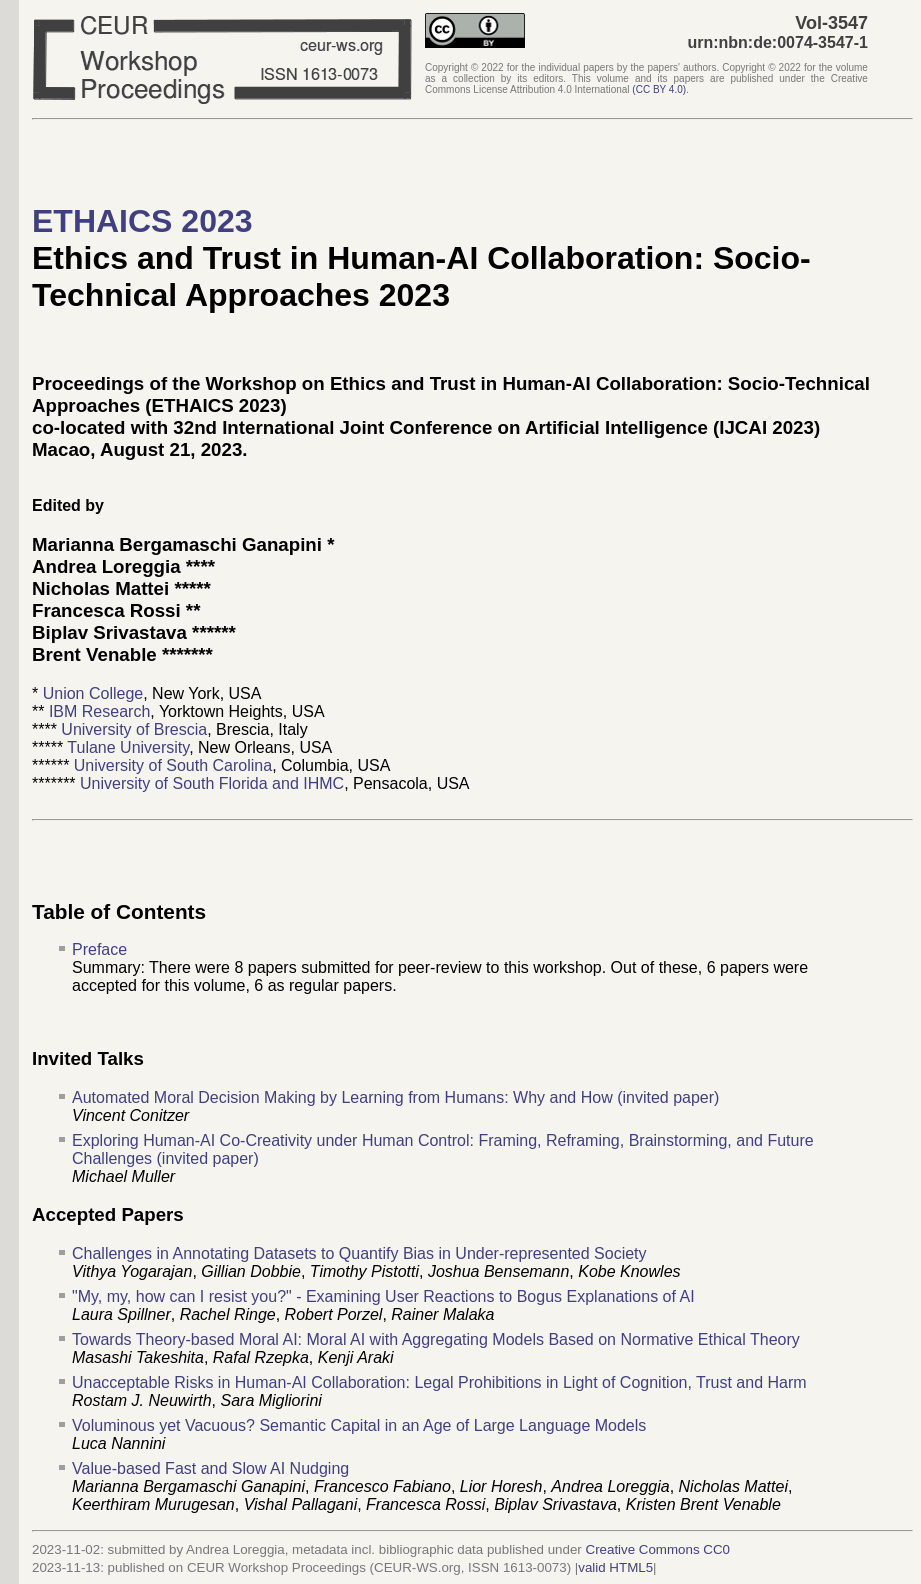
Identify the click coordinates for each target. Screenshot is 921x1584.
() (659, 89)
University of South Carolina (173, 765)
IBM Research (99, 711)
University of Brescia (134, 729)
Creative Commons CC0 (658, 1549)
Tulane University (128, 747)
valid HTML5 (615, 1567)
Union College (93, 693)
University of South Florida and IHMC (212, 783)
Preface (99, 949)
